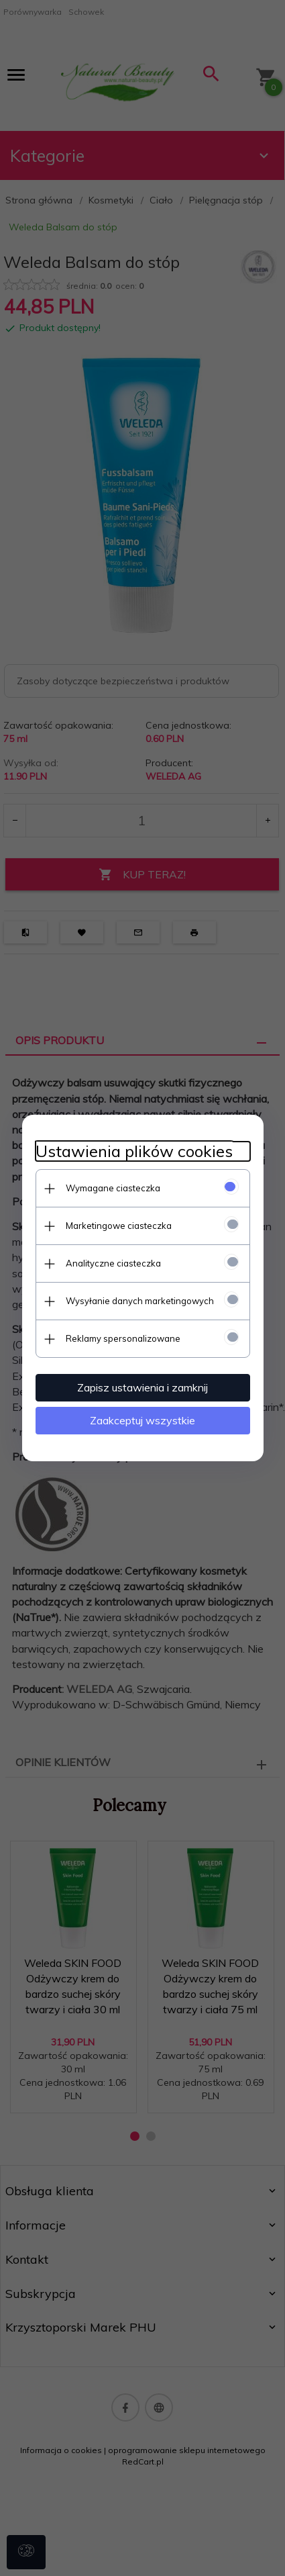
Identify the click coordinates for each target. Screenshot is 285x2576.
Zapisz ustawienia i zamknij (142, 1387)
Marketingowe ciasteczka (119, 1225)
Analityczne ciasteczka (113, 1263)
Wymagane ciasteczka (113, 1188)
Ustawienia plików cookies (134, 1151)
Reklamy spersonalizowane (123, 1338)
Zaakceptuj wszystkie (142, 1420)
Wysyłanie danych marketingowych (140, 1300)
